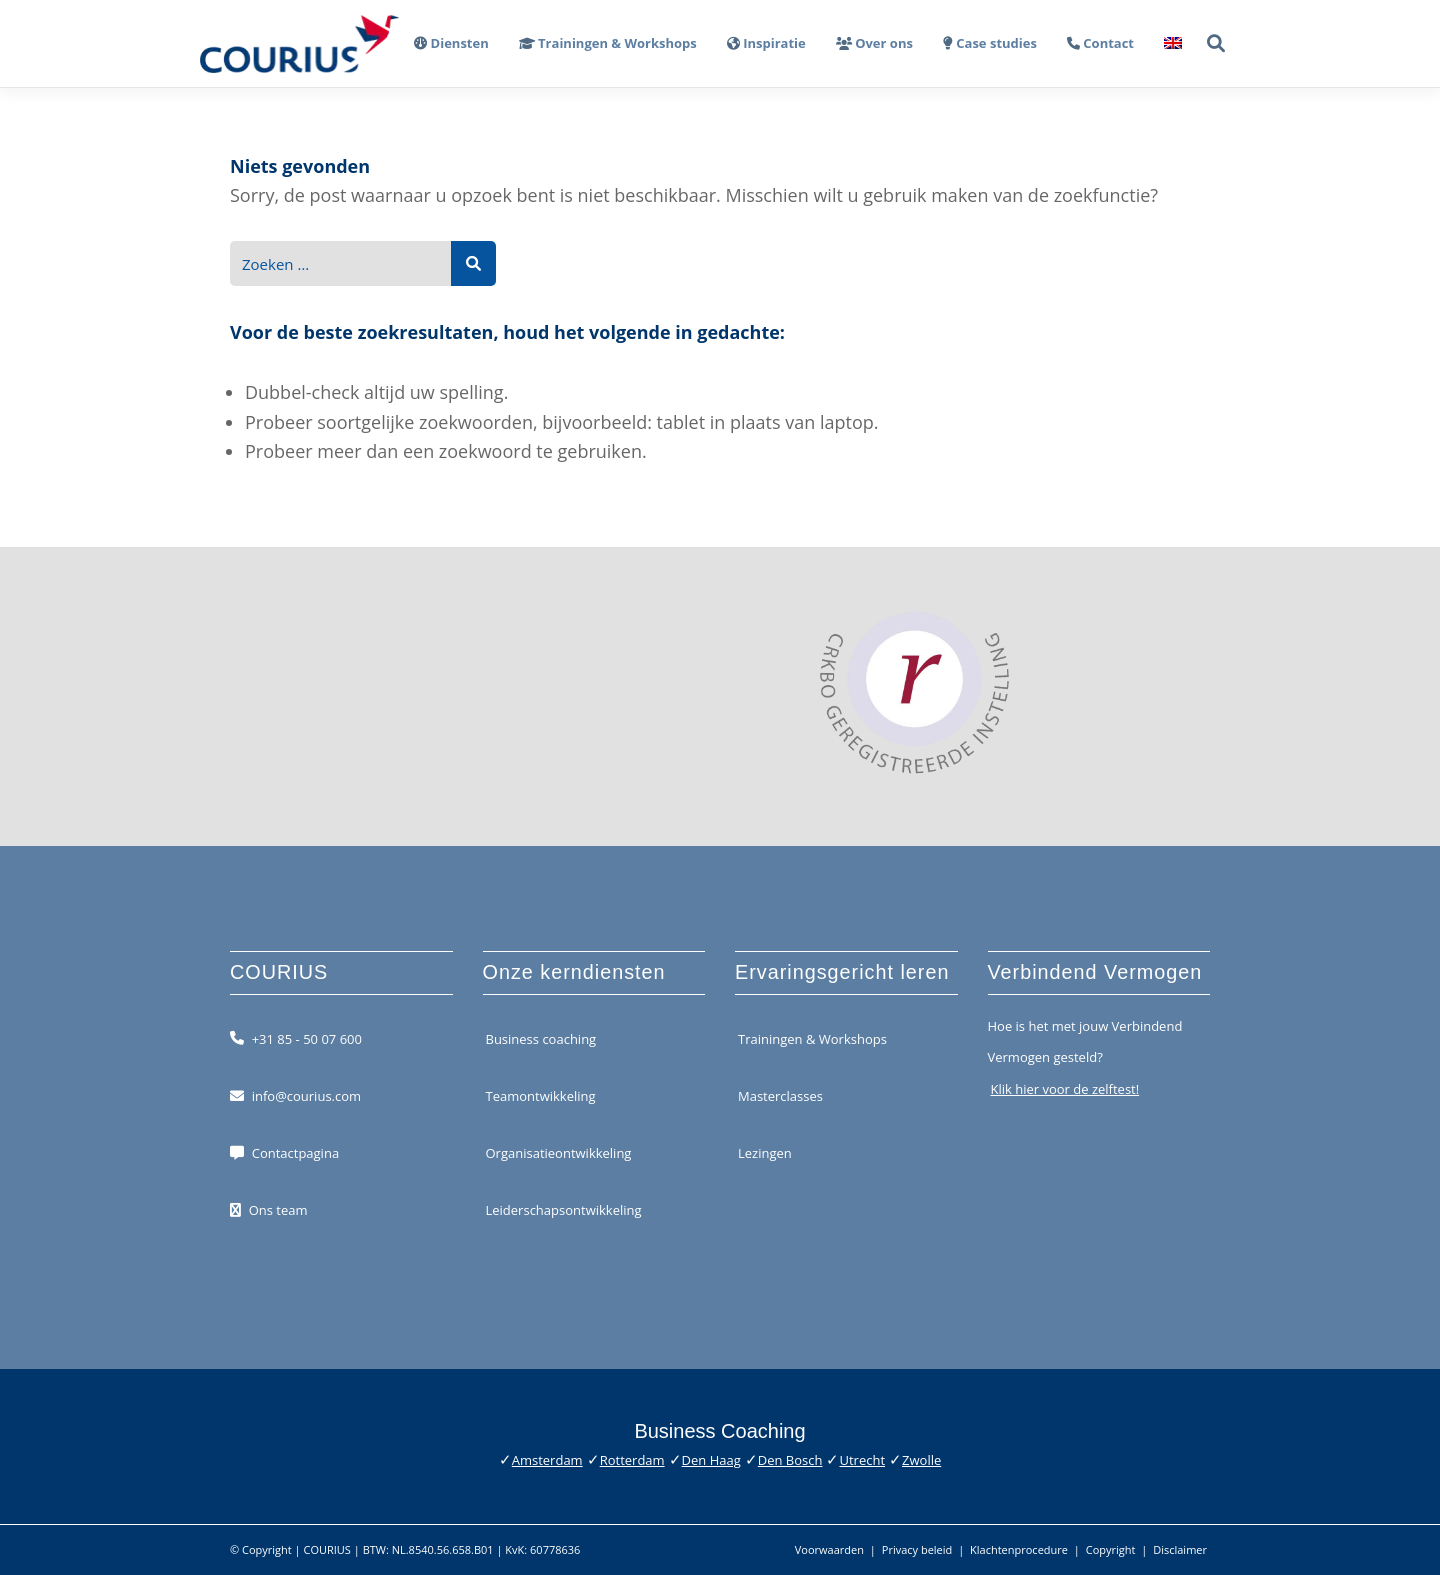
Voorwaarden (829, 1549)
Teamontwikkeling (541, 1096)
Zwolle (921, 1460)
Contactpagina (295, 1153)
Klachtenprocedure (1019, 1549)
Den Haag (711, 1460)
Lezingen (765, 1153)
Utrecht (862, 1460)
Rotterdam (632, 1460)
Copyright (1111, 1549)
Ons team (278, 1210)
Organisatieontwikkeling (559, 1153)
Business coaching (541, 1038)
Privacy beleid (917, 1549)
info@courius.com (306, 1096)
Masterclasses (780, 1096)
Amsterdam (547, 1460)
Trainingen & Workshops (812, 1038)
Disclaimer (1180, 1549)
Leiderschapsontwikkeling (564, 1210)
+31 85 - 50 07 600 (307, 1038)
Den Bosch (790, 1460)
